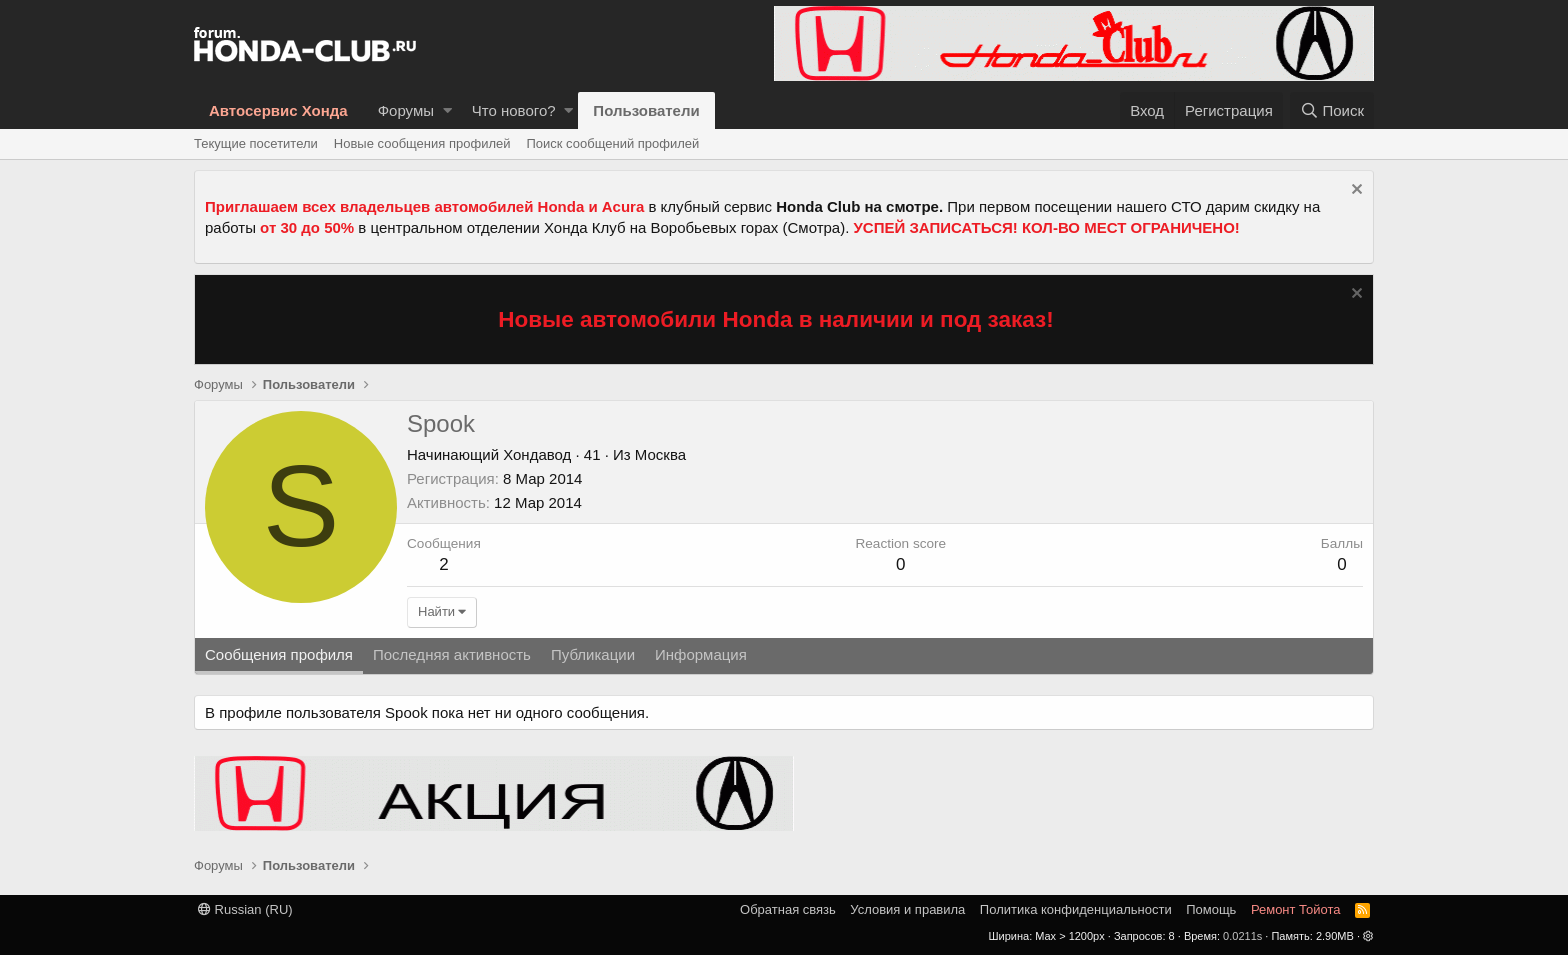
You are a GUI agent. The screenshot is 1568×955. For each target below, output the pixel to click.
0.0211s (1242, 936)
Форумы (406, 110)
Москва (660, 454)
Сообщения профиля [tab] (279, 654)
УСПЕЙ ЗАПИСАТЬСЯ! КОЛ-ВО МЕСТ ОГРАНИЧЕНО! (1047, 227)
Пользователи (646, 110)
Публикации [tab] (593, 654)
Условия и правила (907, 909)
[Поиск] (1332, 110)
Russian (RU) (245, 909)
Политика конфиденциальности (1076, 909)
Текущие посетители (256, 143)
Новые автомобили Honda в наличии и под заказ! (776, 319)
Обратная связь (788, 909)
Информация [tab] (701, 654)
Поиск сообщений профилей (612, 143)
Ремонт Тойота (1296, 909)
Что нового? (514, 110)
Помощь (1211, 909)
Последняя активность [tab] (452, 654)
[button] (447, 110)
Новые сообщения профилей (422, 143)
